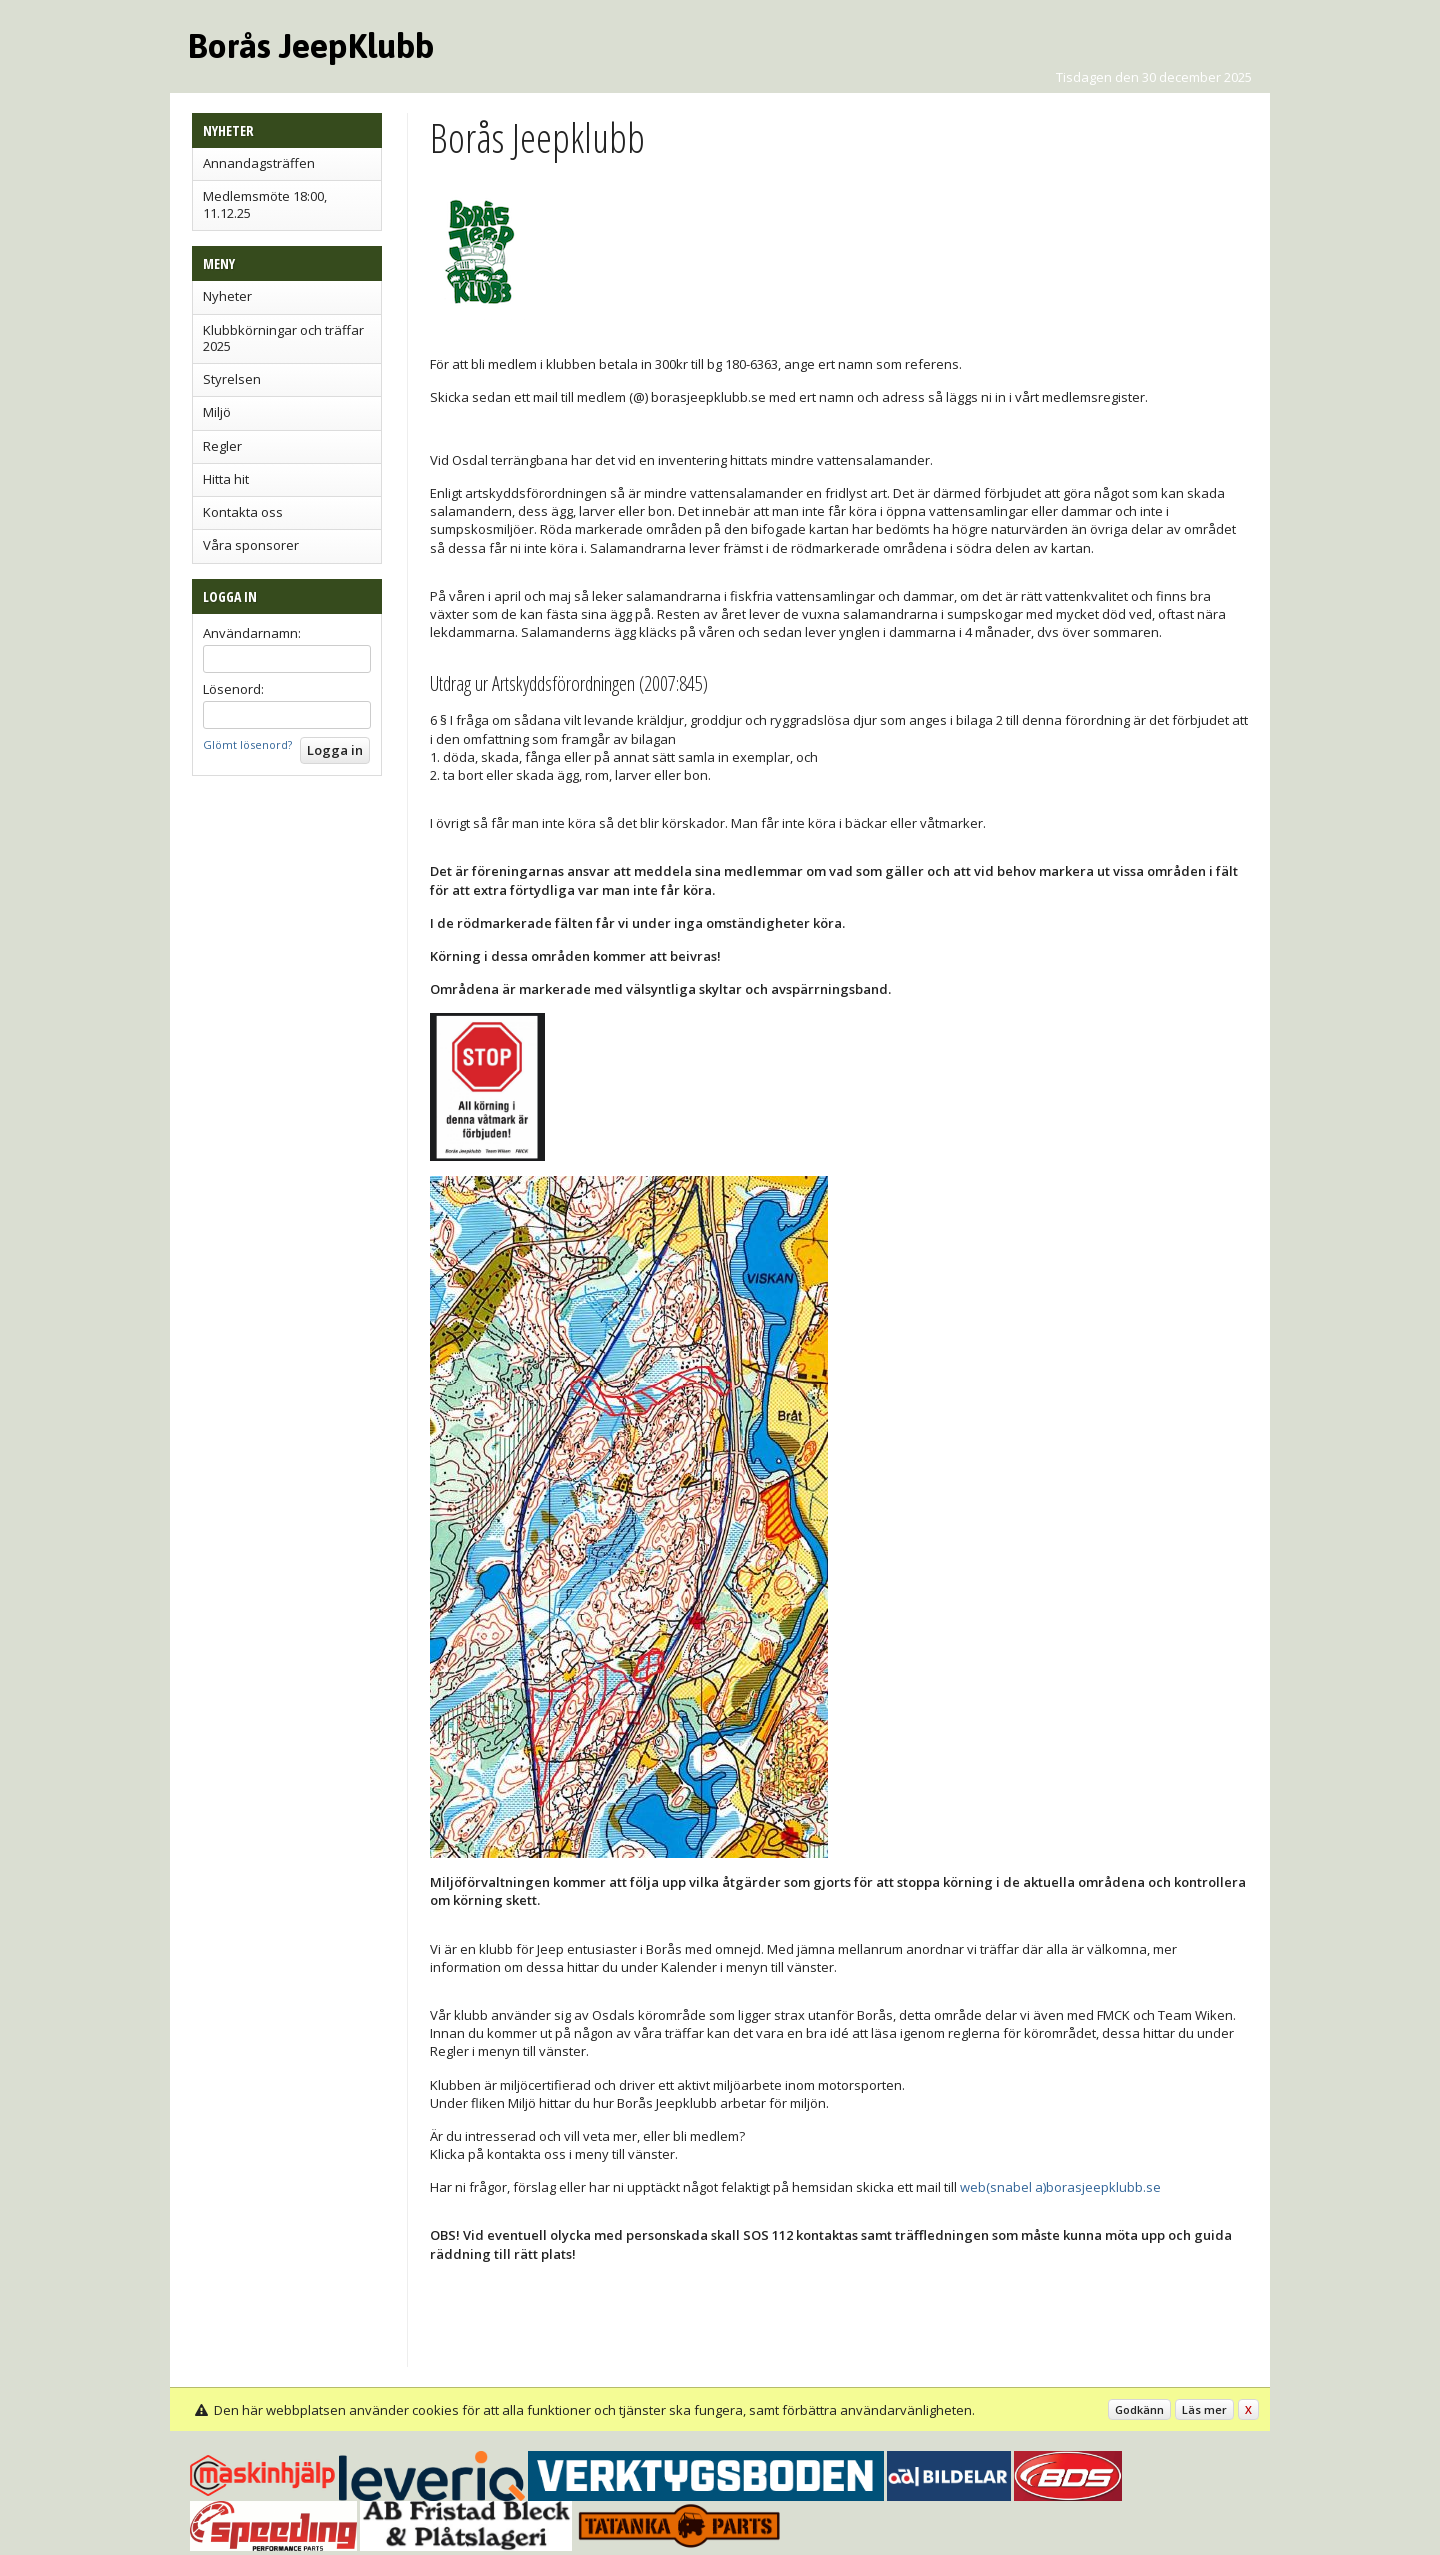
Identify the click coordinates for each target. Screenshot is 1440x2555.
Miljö (217, 412)
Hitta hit (226, 479)
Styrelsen (232, 379)
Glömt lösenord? (247, 744)
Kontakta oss (243, 512)
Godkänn (1139, 2409)
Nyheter (227, 296)
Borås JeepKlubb (311, 45)
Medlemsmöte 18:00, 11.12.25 (265, 204)
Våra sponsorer (251, 545)
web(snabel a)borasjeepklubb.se (1060, 2187)
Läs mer (1204, 2409)
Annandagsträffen (259, 163)
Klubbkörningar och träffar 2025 (283, 338)
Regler (222, 446)
